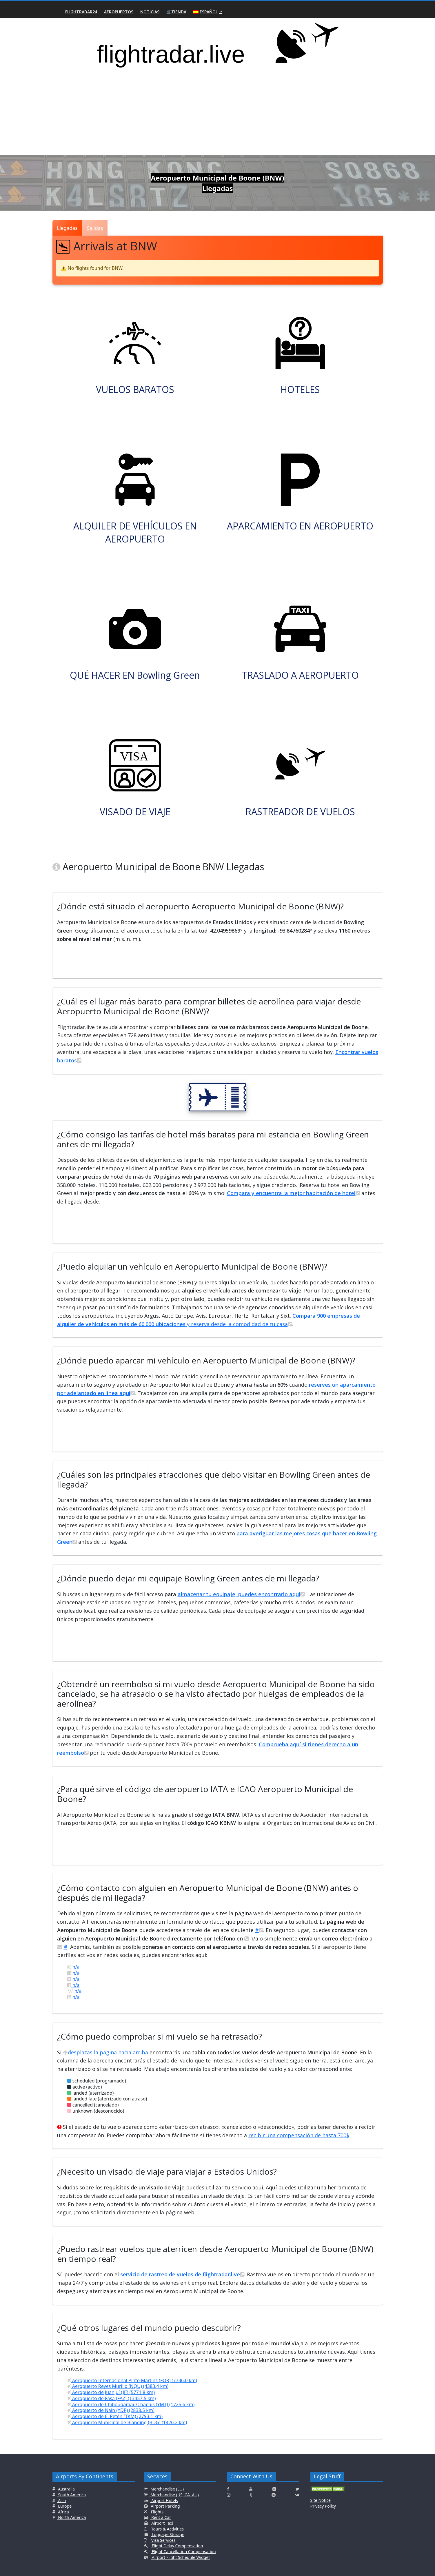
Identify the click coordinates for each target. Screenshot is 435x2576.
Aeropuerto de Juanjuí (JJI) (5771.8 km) (111, 2392)
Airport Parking (165, 2506)
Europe (64, 2506)
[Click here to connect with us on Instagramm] (228, 2495)
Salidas (95, 228)
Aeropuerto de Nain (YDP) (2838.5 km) (110, 2410)
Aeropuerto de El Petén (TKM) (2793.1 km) (115, 2416)
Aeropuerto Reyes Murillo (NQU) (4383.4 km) (118, 2386)
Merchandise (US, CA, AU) (174, 2494)
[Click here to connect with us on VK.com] (297, 2495)
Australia (66, 2489)
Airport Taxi (161, 2523)
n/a (73, 1967)
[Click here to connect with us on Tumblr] (251, 2495)
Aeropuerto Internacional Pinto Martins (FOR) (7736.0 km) (132, 2380)
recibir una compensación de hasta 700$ (298, 2135)
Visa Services (162, 2540)
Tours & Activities (167, 2529)
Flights (156, 2512)
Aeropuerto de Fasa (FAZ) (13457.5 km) (111, 2398)
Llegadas (67, 228)
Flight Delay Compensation (177, 2545)
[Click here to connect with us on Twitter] (297, 2489)
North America (71, 2517)
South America (71, 2494)
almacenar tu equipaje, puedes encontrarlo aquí (241, 1594)
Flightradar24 (81, 11)
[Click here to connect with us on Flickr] (274, 2489)
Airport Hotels (164, 2500)
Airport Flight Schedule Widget (180, 2557)
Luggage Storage (167, 2534)
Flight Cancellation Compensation (183, 2551)
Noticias (149, 11)
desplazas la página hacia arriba (105, 2052)
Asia (61, 2500)
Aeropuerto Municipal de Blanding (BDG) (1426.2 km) (127, 2422)
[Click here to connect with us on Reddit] (274, 2495)
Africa (63, 2512)
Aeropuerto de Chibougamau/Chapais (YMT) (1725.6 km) (131, 2404)
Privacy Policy (323, 2506)
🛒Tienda (176, 11)
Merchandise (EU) (167, 2489)
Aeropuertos (118, 11)
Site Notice (320, 2500)
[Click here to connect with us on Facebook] (228, 2489)
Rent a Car (160, 2517)
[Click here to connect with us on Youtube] (250, 2489)
